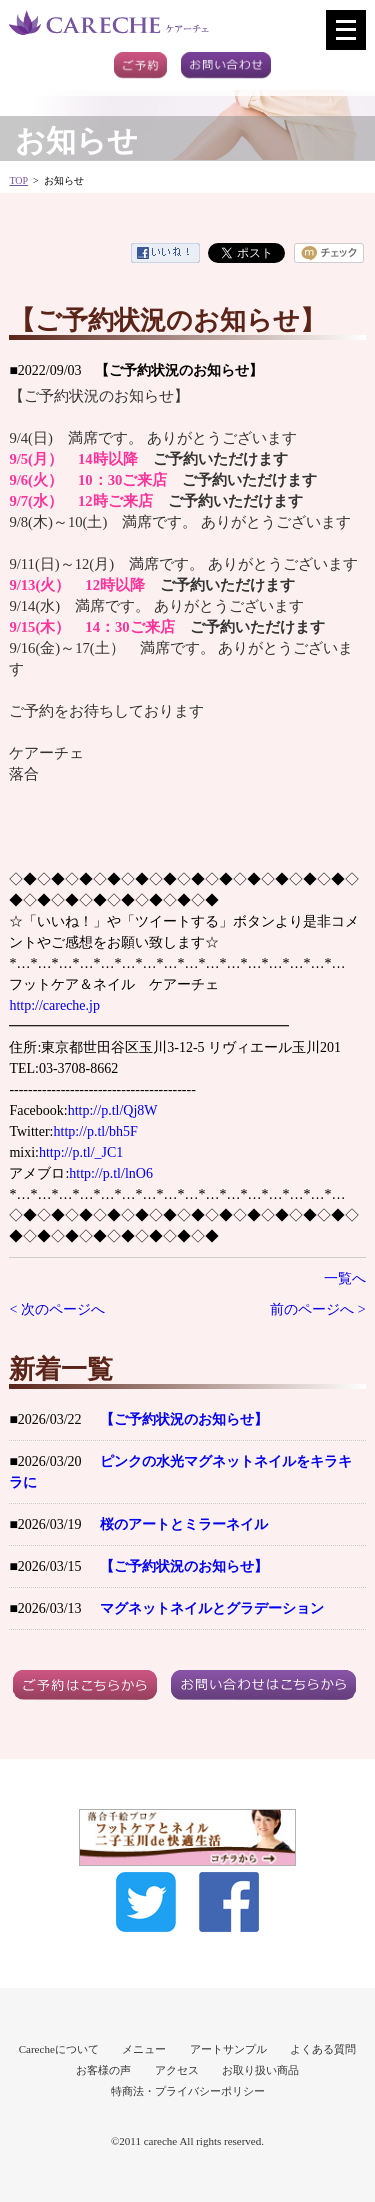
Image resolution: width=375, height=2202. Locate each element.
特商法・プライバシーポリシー (188, 2091)
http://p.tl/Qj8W (113, 1110)
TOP (18, 180)
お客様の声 (103, 2070)
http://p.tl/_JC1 (81, 1152)
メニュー (144, 2049)
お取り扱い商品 (260, 2070)
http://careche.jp (54, 1005)
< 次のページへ (56, 1309)
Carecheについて (59, 2049)
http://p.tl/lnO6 (111, 1173)
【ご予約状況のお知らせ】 (184, 1419)
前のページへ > (317, 1309)
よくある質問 (323, 2049)
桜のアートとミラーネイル (184, 1524)
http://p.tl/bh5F (96, 1131)
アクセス (177, 2070)
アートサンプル (228, 2049)
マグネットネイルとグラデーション (212, 1608)
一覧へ (345, 1278)
